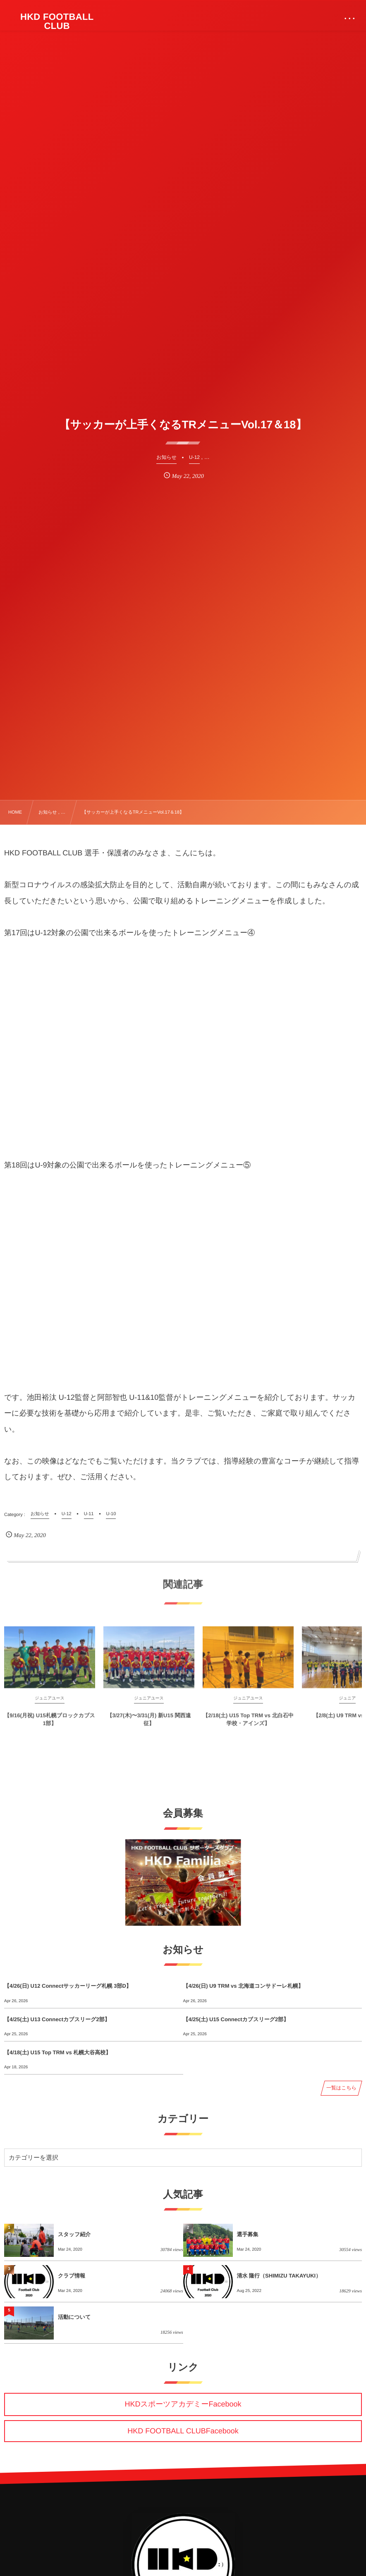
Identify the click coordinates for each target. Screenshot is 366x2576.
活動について (74, 2317)
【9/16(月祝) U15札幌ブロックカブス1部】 (49, 1724)
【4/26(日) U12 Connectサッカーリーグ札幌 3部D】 (68, 1986)
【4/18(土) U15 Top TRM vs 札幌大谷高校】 (57, 2052)
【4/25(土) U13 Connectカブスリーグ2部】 (57, 2019)
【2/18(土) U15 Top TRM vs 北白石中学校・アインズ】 (248, 1724)
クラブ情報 (71, 2276)
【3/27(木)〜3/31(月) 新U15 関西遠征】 (149, 1724)
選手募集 (247, 2234)
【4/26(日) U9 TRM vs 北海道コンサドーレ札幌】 (243, 1986)
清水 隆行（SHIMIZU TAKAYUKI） (279, 2276)
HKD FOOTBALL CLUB (57, 21)
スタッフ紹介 (74, 2234)
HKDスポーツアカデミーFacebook (182, 2404)
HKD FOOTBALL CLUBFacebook (182, 2431)
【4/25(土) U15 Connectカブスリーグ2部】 (236, 2019)
